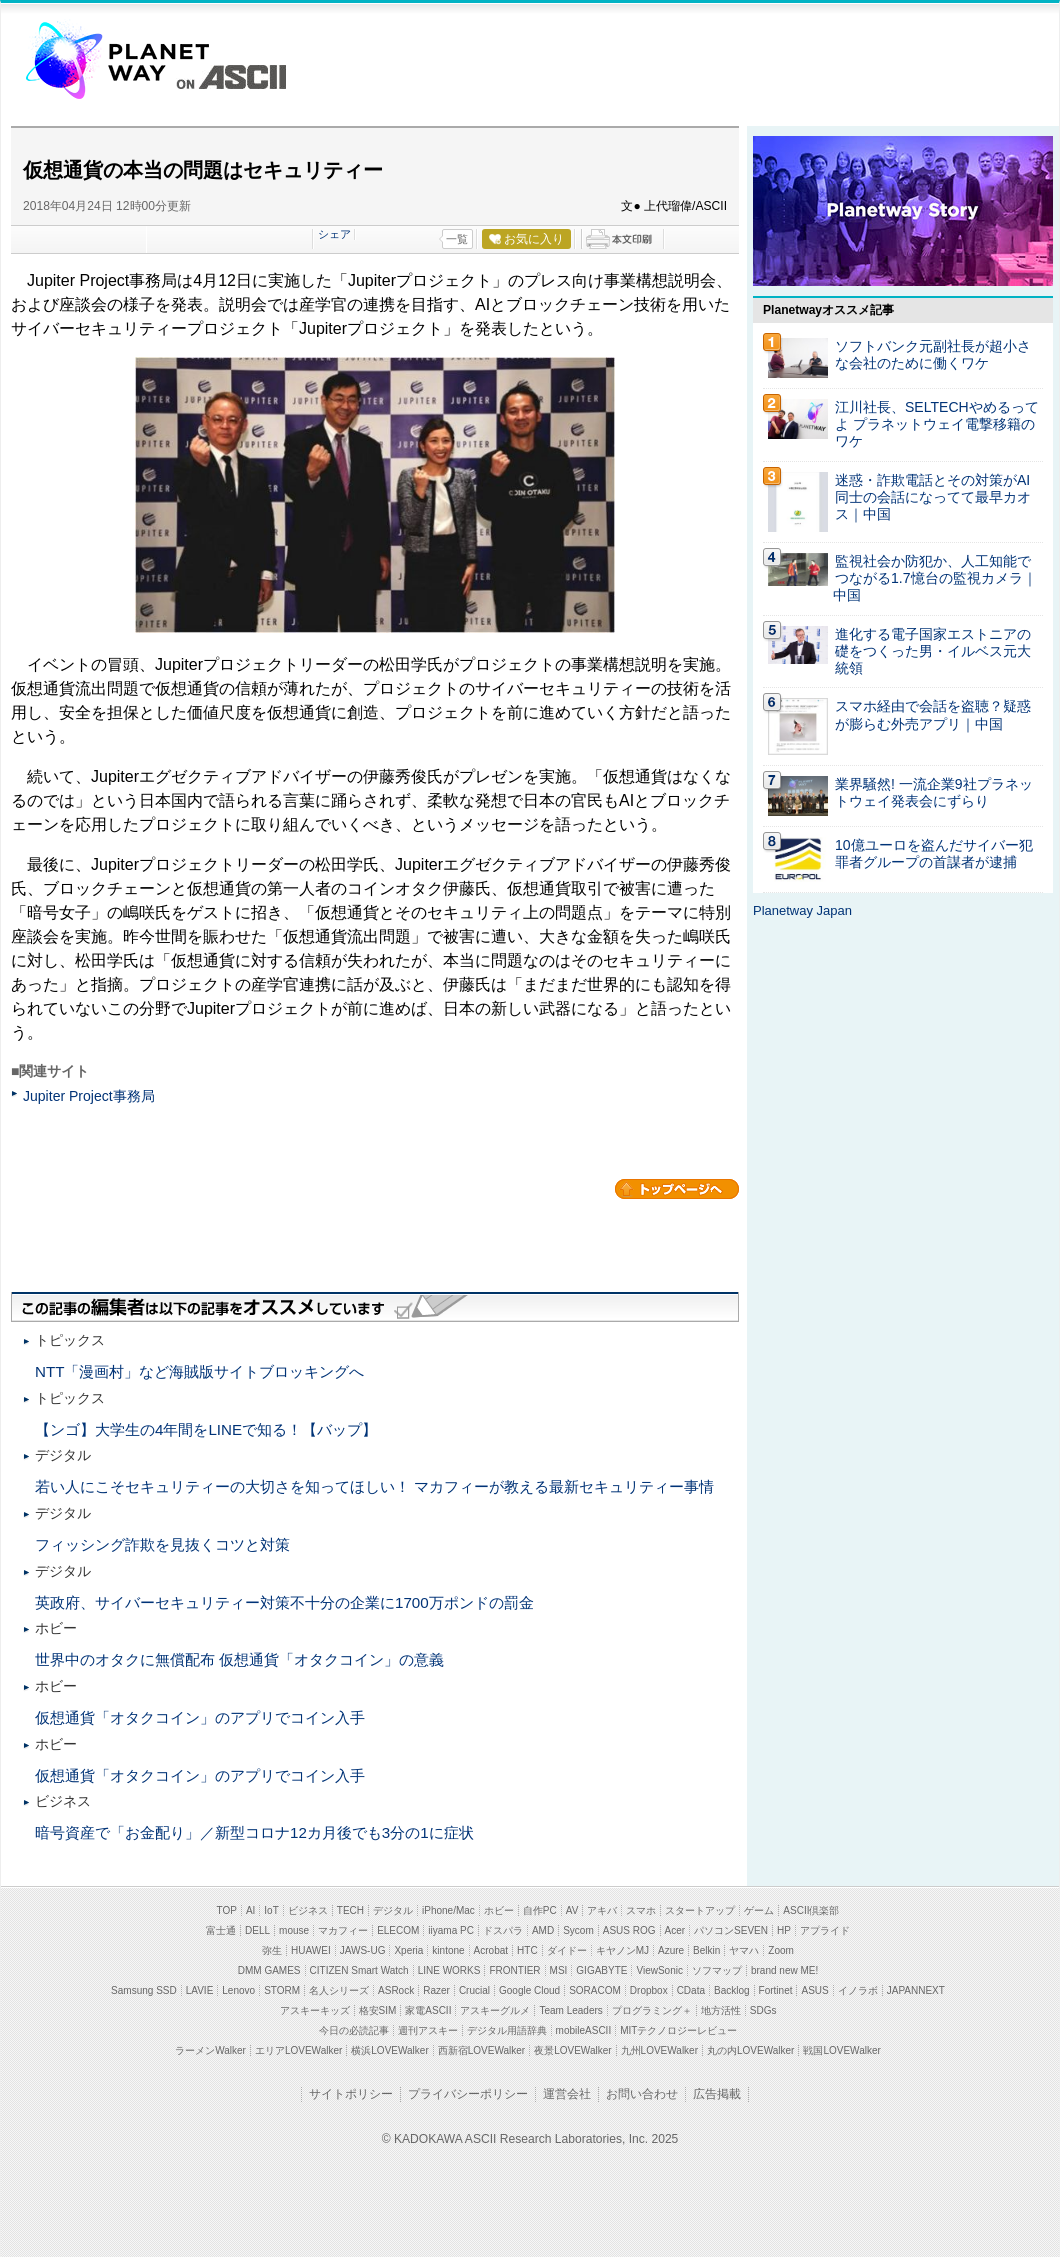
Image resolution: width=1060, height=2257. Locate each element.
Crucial (474, 1990)
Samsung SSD (144, 1990)
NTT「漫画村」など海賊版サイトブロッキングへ (199, 1371)
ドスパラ (503, 1930)
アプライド (825, 1930)
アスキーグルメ (495, 2010)
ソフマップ (717, 1970)
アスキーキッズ (315, 2010)
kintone (448, 1950)
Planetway (117, 59)
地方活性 (721, 2010)
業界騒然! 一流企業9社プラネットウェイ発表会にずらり (934, 792)
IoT (271, 1910)
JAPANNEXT (916, 1990)
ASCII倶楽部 (811, 1910)
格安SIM (378, 2010)
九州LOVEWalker (659, 2050)
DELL (257, 1930)
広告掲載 (717, 2094)
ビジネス (308, 1910)
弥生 (272, 1950)
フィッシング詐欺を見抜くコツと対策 (162, 1544)
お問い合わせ (642, 2094)
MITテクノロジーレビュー (678, 2030)
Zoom (781, 1950)
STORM (282, 1990)
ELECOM (398, 1930)
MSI (559, 1970)
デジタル (393, 1910)
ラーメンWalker (210, 2050)
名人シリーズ (339, 1990)
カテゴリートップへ (677, 1189)
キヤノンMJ (622, 1950)
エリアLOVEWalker (298, 2050)
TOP (227, 1910)
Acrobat (491, 1950)
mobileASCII (584, 2030)
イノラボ (858, 1990)
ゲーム (759, 1910)
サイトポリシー (351, 2094)
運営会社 (567, 2094)
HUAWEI (311, 1950)
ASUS (814, 1990)
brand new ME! (784, 1970)
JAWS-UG (363, 1950)
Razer (436, 1990)
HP (784, 1930)
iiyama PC (451, 1930)
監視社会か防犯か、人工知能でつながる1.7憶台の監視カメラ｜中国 (935, 578)
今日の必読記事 (354, 2030)
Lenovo (238, 1990)
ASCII (231, 77)
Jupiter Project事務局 (89, 1096)
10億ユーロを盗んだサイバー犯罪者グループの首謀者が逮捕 (934, 853)
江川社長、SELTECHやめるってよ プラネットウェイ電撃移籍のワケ (937, 424)
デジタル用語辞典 (507, 2030)
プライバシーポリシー (468, 2094)
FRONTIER (514, 1970)
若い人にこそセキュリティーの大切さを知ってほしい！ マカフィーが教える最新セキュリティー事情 (374, 1486)
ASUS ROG (629, 1930)
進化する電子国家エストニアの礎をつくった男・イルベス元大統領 (933, 651)
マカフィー (343, 1930)
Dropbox (649, 1990)
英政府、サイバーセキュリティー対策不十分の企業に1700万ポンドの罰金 (284, 1602)
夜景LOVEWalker (572, 2050)
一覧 (457, 239)
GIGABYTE (601, 1970)
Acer (675, 1930)
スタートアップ (700, 1910)
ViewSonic (659, 1970)
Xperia (408, 1950)
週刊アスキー (428, 2030)
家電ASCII (428, 2010)
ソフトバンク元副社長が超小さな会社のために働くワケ (933, 354)
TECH (350, 1910)
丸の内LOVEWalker (750, 2050)
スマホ (641, 1910)
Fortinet (776, 1990)
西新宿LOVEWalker (481, 2050)
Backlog (732, 1990)
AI (250, 1910)
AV (572, 1910)
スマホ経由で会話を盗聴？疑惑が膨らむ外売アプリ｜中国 (933, 714)
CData (691, 1990)
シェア (334, 234)
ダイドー (567, 1950)
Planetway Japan (802, 910)
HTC (527, 1950)
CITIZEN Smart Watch (359, 1970)
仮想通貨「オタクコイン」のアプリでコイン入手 (200, 1717)
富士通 (221, 1930)
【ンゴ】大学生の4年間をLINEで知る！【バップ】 (206, 1429)
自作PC (540, 1910)
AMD (543, 1930)
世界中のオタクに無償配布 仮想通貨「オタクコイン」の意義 (239, 1659)
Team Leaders (570, 2010)
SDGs (763, 2010)
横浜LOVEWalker (389, 2050)
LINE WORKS (449, 1970)
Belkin (706, 1950)
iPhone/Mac (448, 1910)
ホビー (499, 1910)
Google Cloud (529, 1990)
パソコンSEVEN (731, 1930)
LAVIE (200, 1990)
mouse (294, 1930)
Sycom (578, 1930)
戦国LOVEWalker (841, 2050)
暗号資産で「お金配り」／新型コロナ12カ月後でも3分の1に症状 (254, 1832)
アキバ (602, 1910)
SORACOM (595, 1990)
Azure (671, 1950)
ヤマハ (744, 1950)
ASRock (396, 1990)
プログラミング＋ (652, 2010)
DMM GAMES (269, 1970)
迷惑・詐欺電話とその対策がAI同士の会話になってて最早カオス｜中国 (933, 497)
